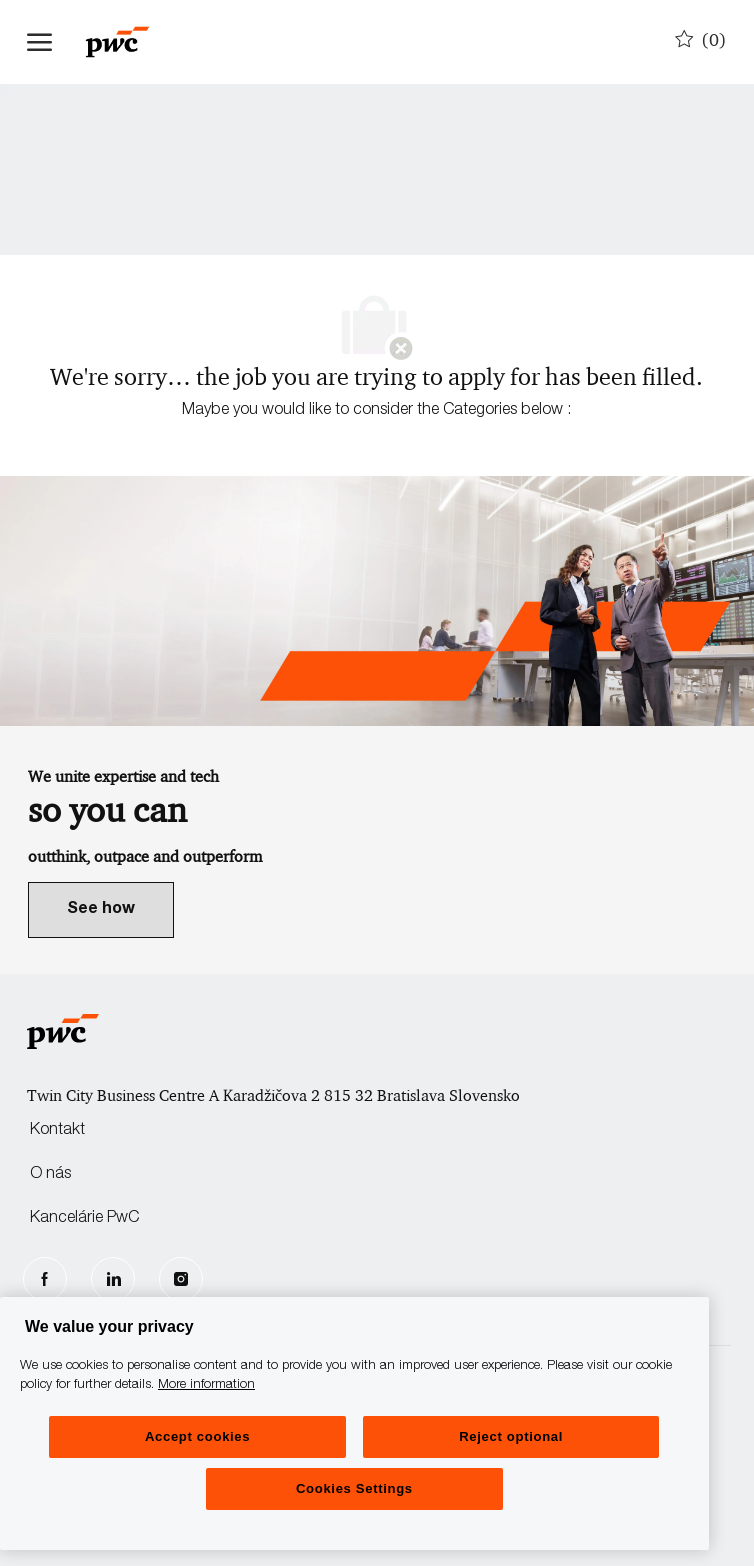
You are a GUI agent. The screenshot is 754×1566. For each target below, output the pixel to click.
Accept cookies (197, 1436)
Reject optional (511, 1436)
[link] (101, 910)
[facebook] (45, 1279)
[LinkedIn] (113, 1279)
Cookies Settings (354, 1488)
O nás (50, 1175)
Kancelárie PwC (84, 1219)
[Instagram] (181, 1279)
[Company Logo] (127, 42)
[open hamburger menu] (39, 42)
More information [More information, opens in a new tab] (206, 1385)
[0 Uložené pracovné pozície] (701, 41)
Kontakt (57, 1131)
